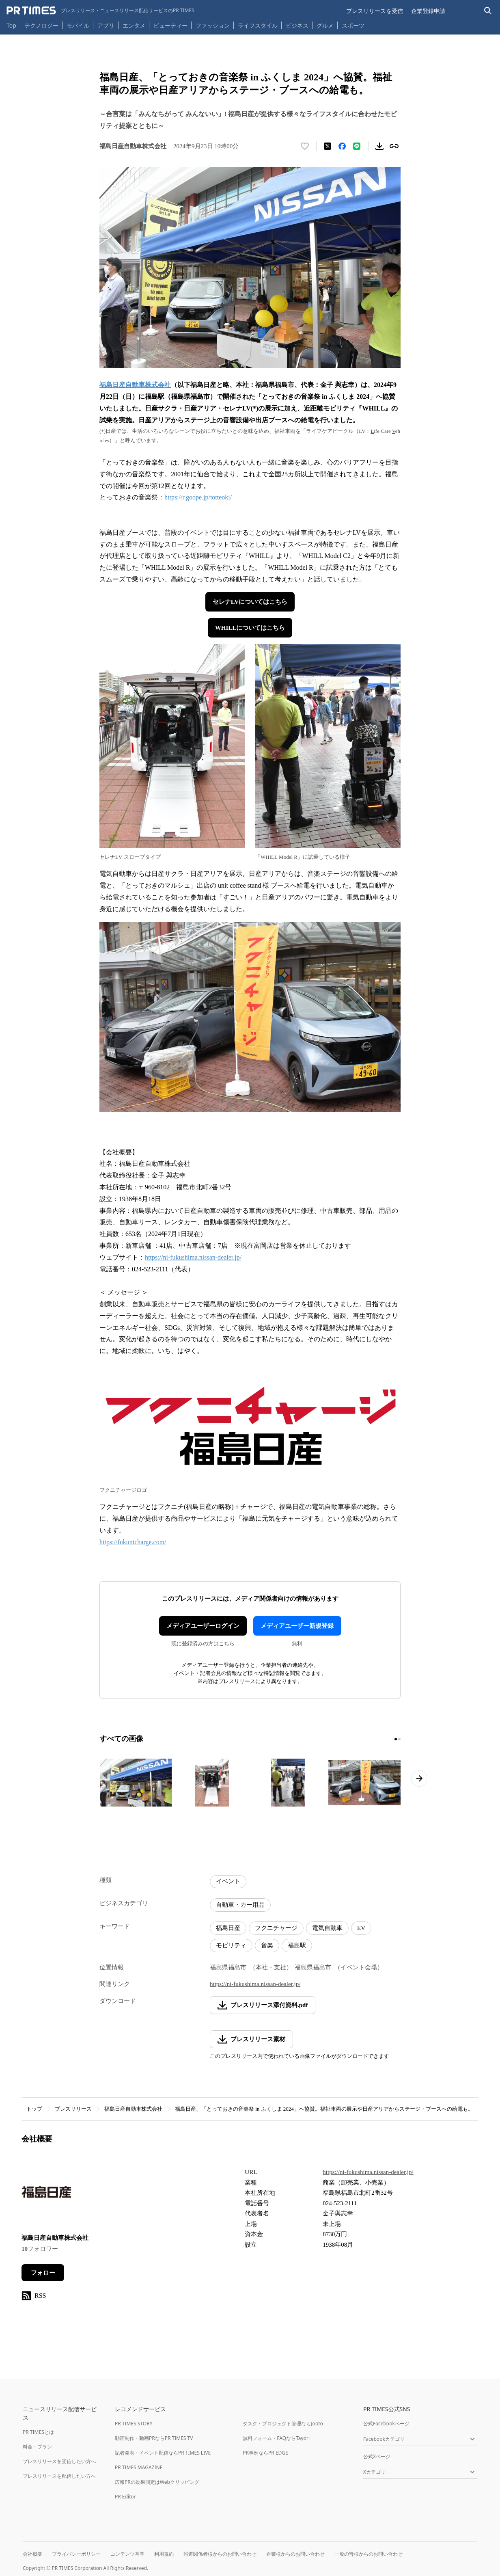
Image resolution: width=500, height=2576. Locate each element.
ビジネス (297, 25)
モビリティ (231, 1945)
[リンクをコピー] (394, 146)
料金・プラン (37, 2446)
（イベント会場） (358, 1967)
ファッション (213, 25)
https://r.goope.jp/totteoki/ (198, 497)
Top (11, 25)
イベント (228, 1881)
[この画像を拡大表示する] (135, 1783)
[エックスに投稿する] (327, 146)
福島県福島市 (228, 1967)
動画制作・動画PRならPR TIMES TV (154, 2438)
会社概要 (32, 2553)
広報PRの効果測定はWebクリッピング (157, 2482)
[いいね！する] (304, 146)
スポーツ (353, 25)
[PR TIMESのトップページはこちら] (100, 10)
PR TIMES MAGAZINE (138, 2467)
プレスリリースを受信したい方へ (59, 2461)
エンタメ (134, 25)
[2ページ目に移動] (399, 1739)
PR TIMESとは (38, 2432)
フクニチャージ (276, 1928)
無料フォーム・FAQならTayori (276, 2438)
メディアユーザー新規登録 (297, 1626)
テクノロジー (41, 25)
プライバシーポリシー (76, 2553)
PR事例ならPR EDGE (265, 2452)
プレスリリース (73, 2109)
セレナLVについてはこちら (250, 602)
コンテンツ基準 (127, 2553)
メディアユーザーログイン (202, 1626)
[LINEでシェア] (356, 146)
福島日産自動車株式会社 (133, 2109)
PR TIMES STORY (134, 2423)
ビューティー (170, 25)
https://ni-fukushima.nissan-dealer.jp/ (193, 1257)
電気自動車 (327, 1928)
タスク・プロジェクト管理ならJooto (283, 2423)
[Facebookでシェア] (342, 146)
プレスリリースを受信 (374, 11)
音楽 (267, 1945)
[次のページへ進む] (419, 1778)
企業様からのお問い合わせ (295, 2553)
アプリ (105, 25)
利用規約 (164, 2553)
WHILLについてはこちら (250, 628)
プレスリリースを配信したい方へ (59, 2475)
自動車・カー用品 (240, 1905)
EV (361, 1928)
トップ (34, 2109)
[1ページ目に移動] (395, 1739)
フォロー (43, 2272)
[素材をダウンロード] (379, 146)
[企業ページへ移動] (47, 2195)
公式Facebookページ (386, 2423)
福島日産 (228, 1928)
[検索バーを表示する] (488, 10)
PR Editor (125, 2496)
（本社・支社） (271, 1967)
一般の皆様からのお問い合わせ (368, 2553)
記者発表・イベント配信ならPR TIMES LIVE (163, 2452)
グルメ (325, 25)
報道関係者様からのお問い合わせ (219, 2553)
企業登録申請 (428, 11)
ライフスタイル (258, 25)
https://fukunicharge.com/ (132, 1542)
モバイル (78, 25)
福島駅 (297, 1945)
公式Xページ (376, 2456)
